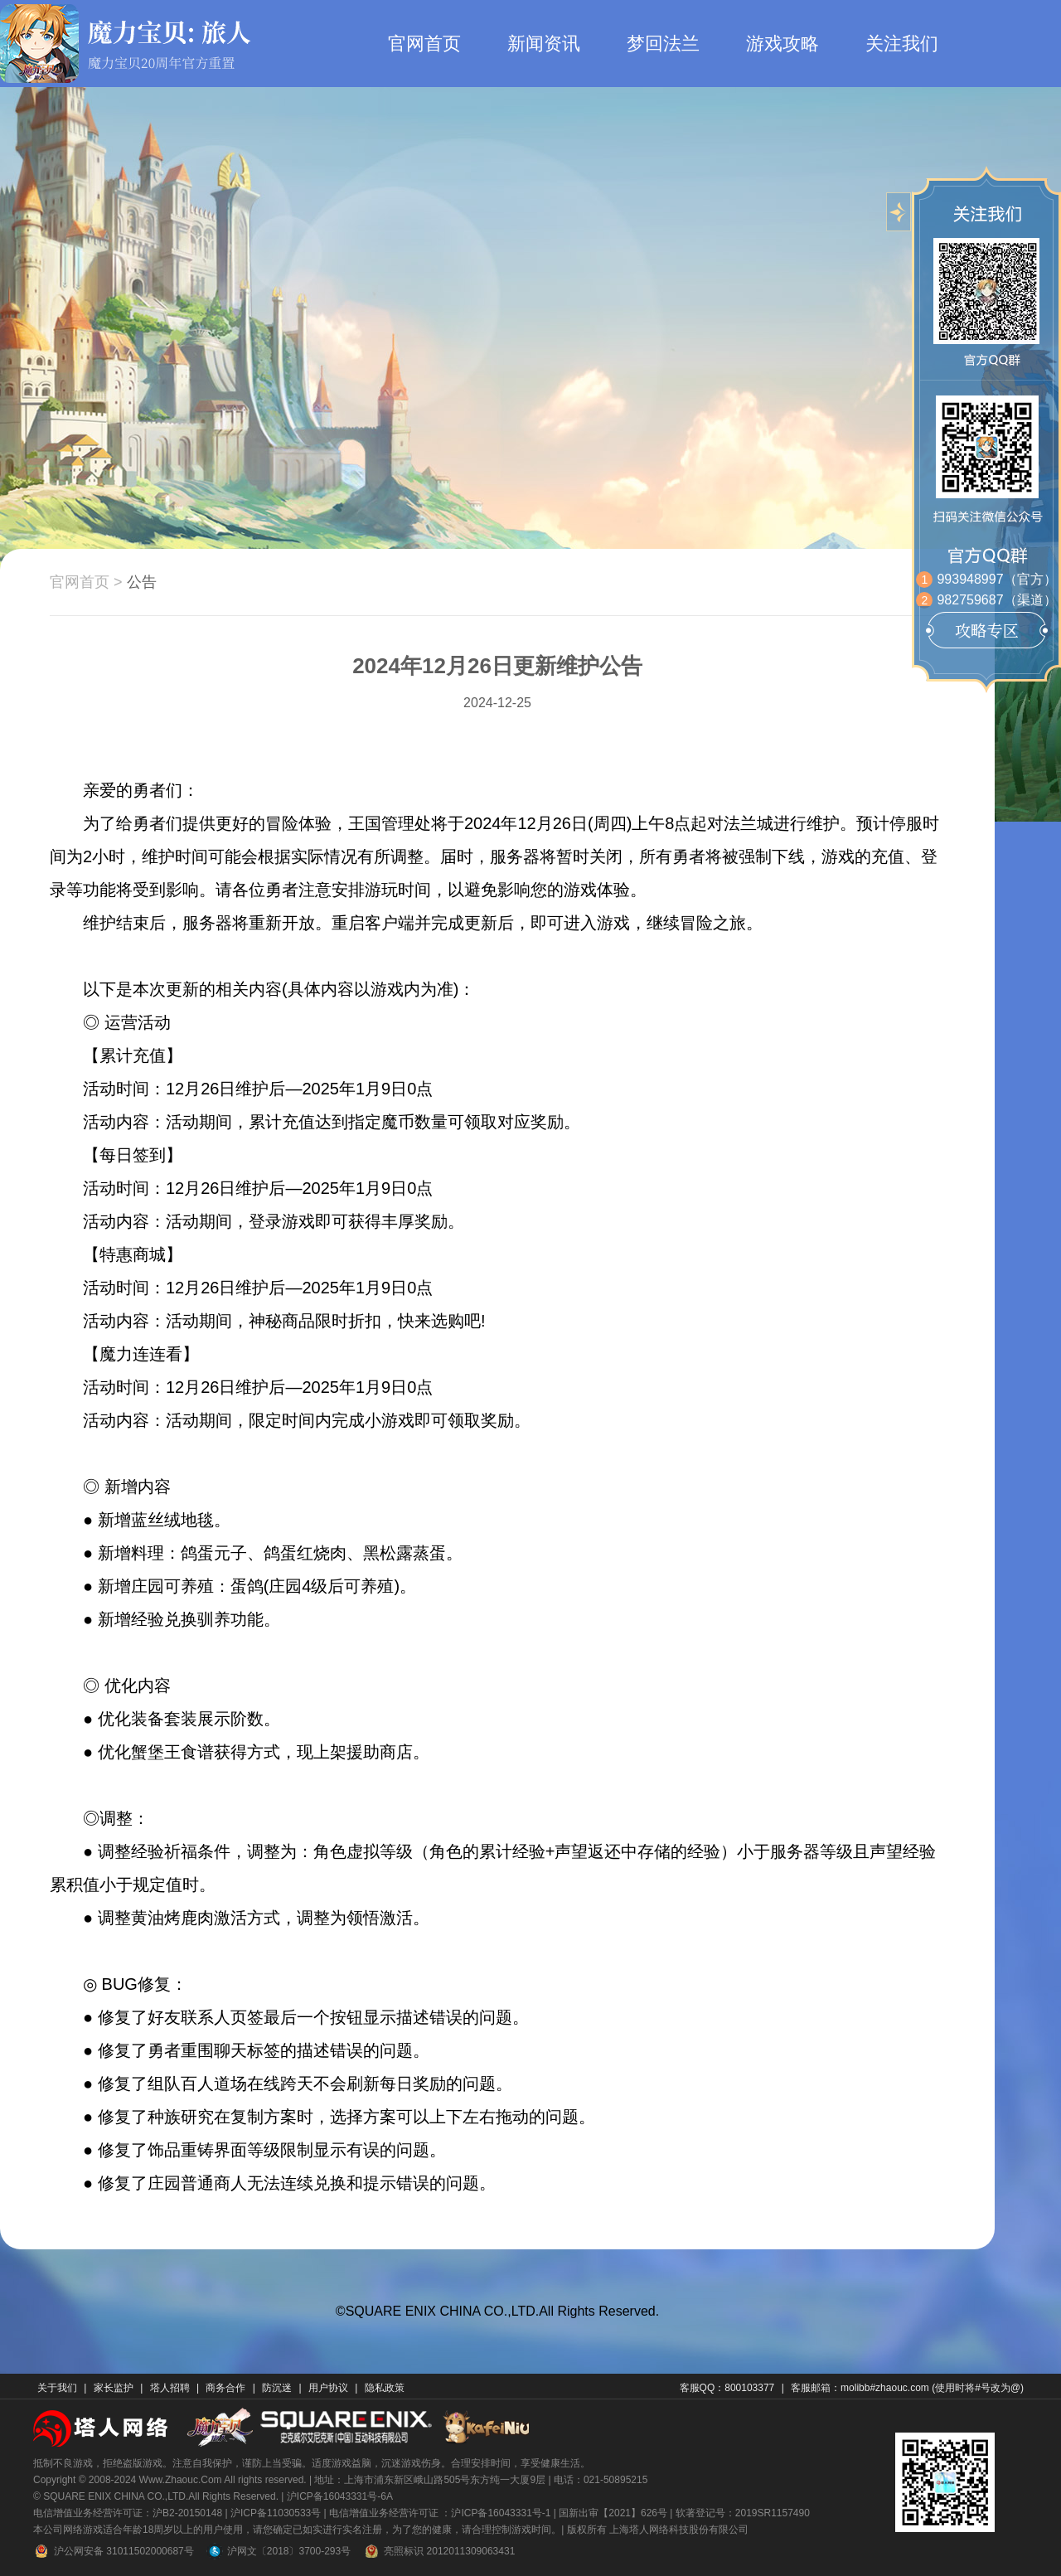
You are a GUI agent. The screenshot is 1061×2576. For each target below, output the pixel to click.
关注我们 (901, 43)
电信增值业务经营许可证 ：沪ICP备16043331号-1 (439, 2513)
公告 (142, 582)
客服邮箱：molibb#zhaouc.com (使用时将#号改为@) (907, 2388)
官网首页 (424, 43)
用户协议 (328, 2388)
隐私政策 (385, 2388)
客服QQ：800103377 (727, 2388)
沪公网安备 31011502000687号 (113, 2551)
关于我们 (57, 2388)
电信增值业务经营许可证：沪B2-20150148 (127, 2513)
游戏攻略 (782, 43)
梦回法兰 (663, 43)
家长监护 (113, 2388)
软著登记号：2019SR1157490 (743, 2513)
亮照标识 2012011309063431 (439, 2551)
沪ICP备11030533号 (275, 2513)
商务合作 (225, 2388)
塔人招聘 (170, 2388)
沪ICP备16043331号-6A (340, 2496)
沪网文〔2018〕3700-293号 (278, 2551)
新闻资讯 (543, 43)
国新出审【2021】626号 (613, 2513)
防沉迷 (277, 2388)
